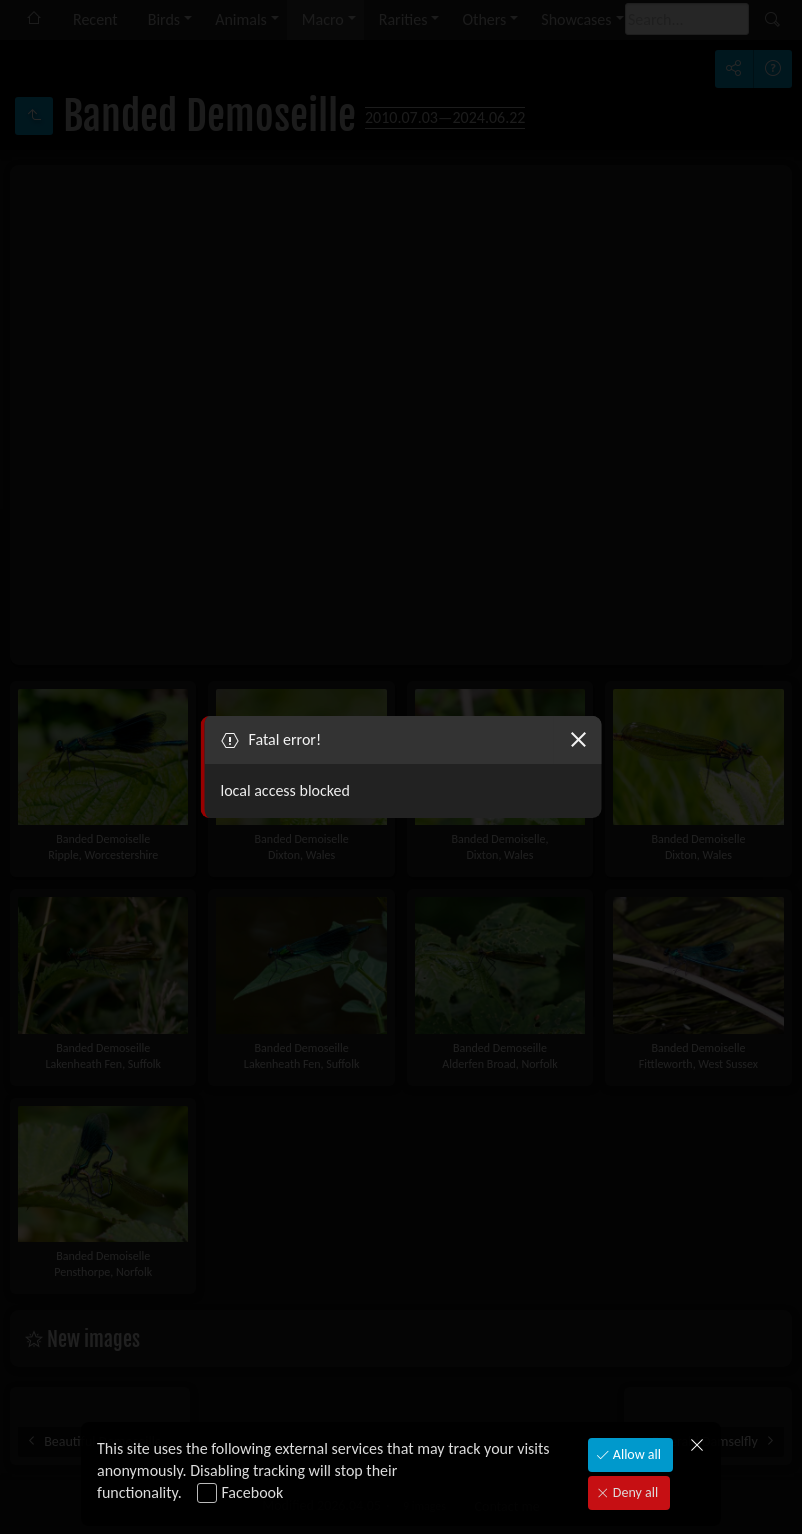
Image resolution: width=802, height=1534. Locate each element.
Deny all (634, 1492)
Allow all (635, 1454)
